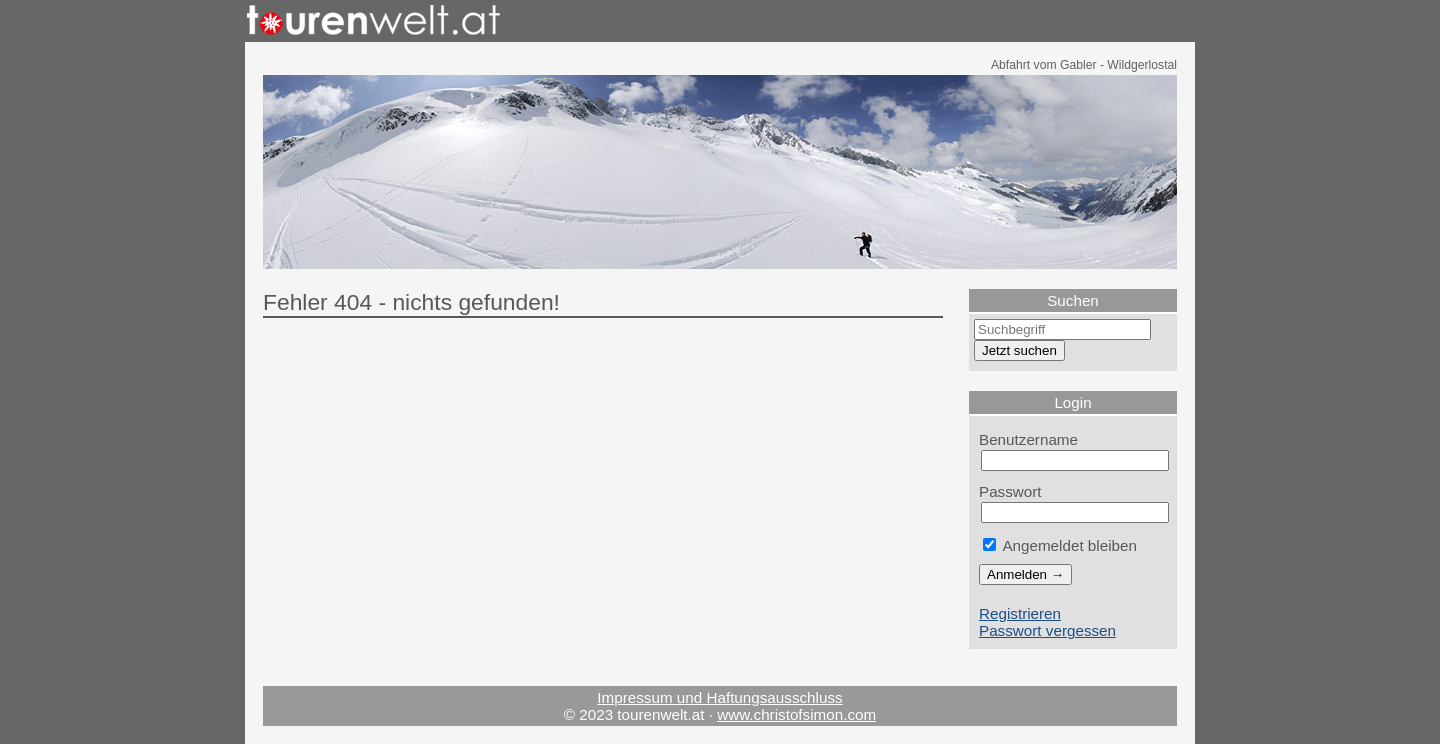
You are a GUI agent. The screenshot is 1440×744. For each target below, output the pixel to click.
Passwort (1010, 491)
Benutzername (1028, 439)
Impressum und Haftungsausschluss (719, 697)
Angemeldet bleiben (1060, 545)
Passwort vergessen (1047, 630)
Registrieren (1020, 613)
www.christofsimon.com (796, 714)
